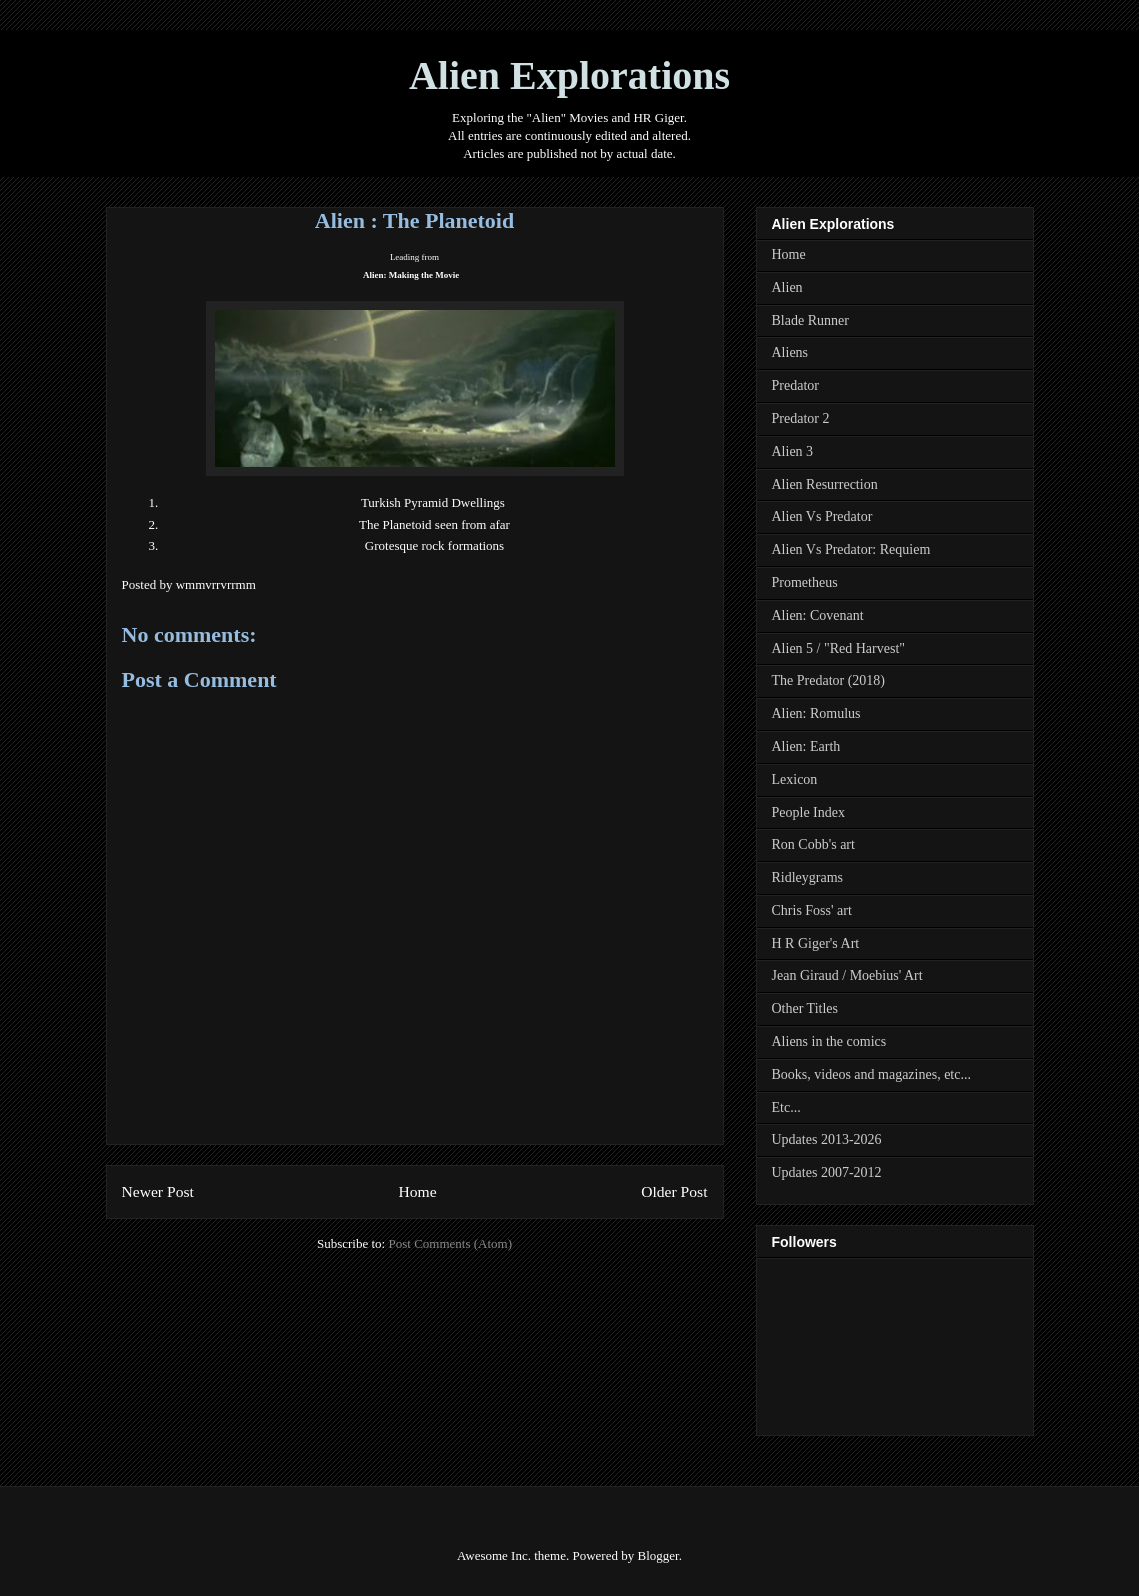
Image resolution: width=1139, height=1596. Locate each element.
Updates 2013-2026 (827, 1139)
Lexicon (795, 779)
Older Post (674, 1191)
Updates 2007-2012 (827, 1172)
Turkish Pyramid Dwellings (433, 502)
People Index (808, 812)
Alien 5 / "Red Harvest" (839, 648)
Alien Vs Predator (822, 516)
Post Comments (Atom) (450, 1243)
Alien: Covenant (818, 615)
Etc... (786, 1107)
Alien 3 (793, 451)
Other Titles (805, 1008)
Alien (787, 287)
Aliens (790, 352)
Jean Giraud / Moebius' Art (847, 975)
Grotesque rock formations (434, 545)
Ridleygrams (808, 877)
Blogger (657, 1555)
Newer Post (158, 1191)
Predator (795, 385)
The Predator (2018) (829, 680)
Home (417, 1191)
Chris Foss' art (812, 910)
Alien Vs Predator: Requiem (851, 549)
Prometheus (805, 582)
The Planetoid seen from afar (434, 524)
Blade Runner (810, 320)
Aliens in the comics (829, 1041)
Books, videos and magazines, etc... (871, 1074)
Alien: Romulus (816, 713)
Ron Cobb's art (813, 844)
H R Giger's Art (816, 943)
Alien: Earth (806, 746)
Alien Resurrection (825, 484)
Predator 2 (801, 418)
